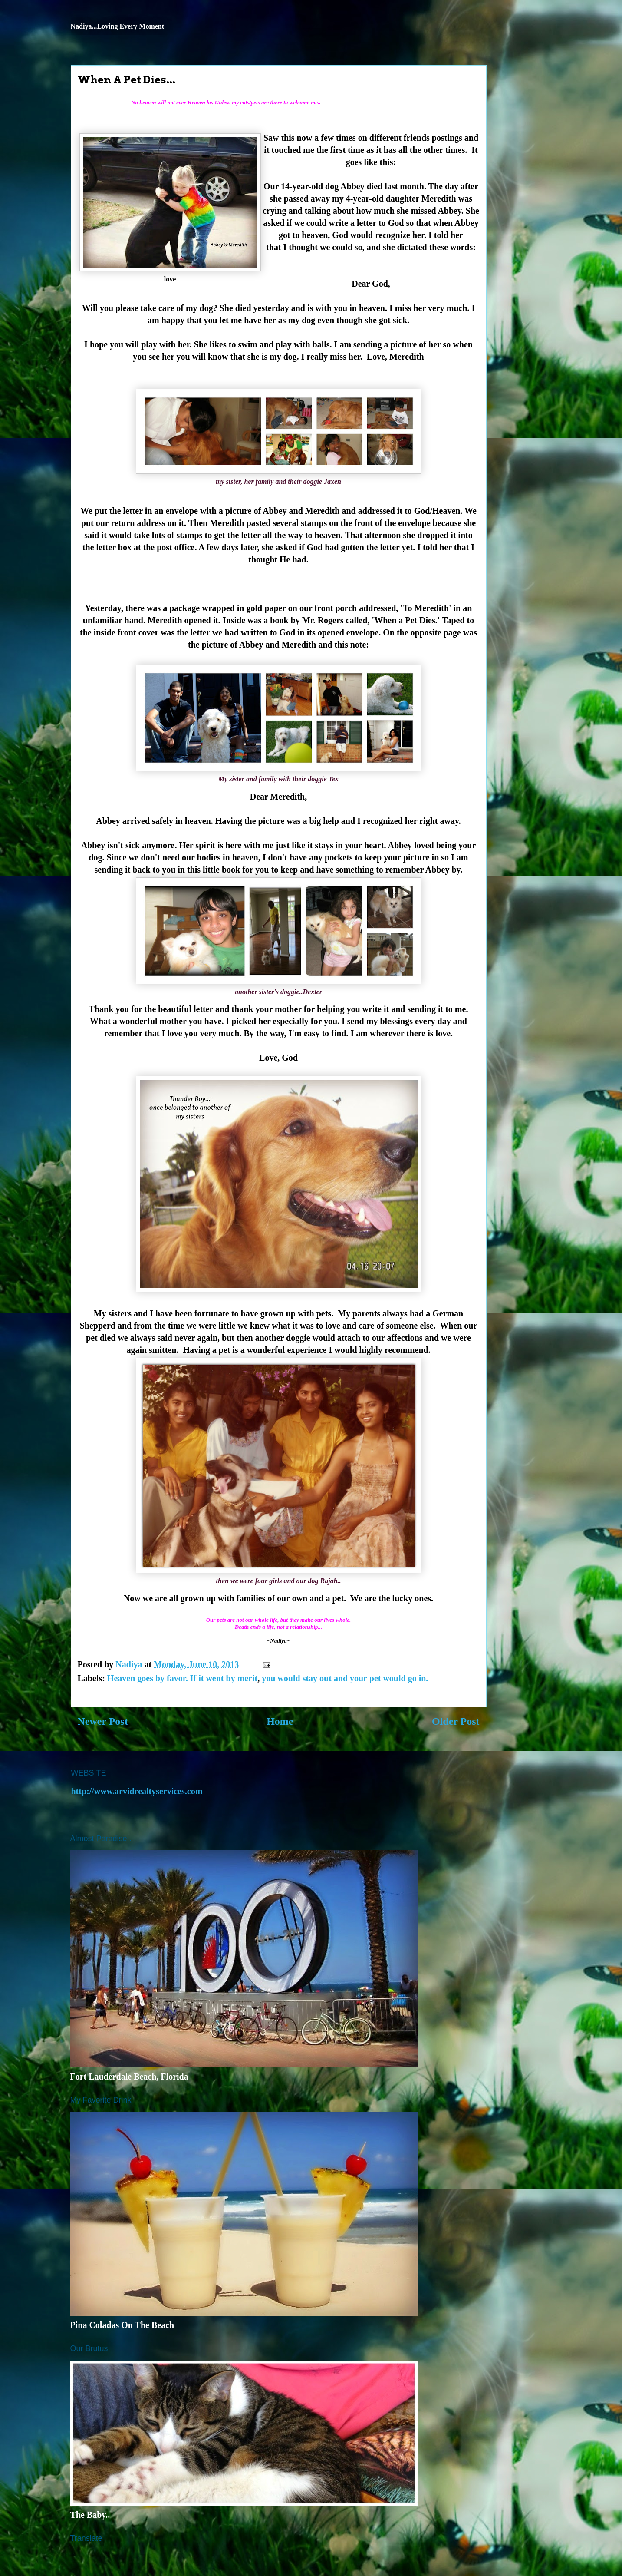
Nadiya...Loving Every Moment (118, 26)
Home (280, 1721)
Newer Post (103, 1721)
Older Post (456, 1721)
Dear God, (371, 283)
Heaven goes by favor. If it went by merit (182, 1678)
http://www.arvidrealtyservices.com (137, 1791)
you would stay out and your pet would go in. (345, 1678)
